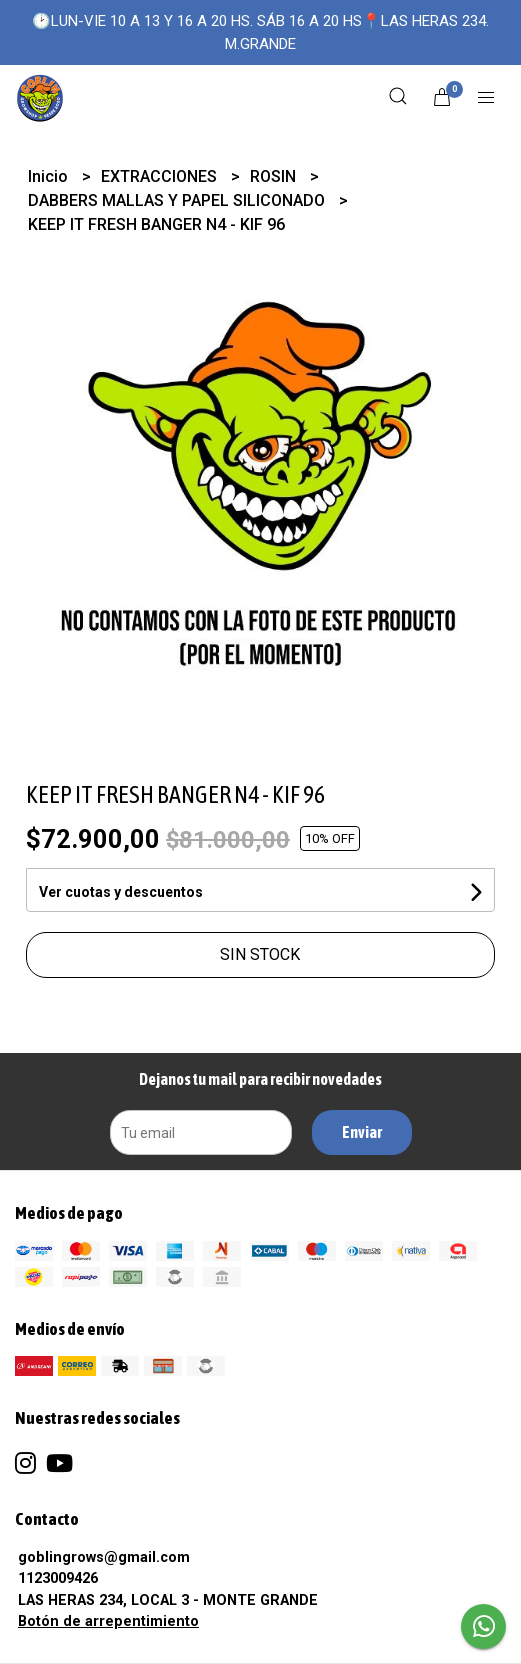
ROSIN (275, 176)
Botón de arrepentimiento (108, 1621)
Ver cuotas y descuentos (121, 892)
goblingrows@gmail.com (104, 1557)
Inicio (50, 176)
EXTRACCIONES (161, 176)
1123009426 (58, 1578)
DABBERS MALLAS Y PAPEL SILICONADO (178, 200)
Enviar (362, 1132)
